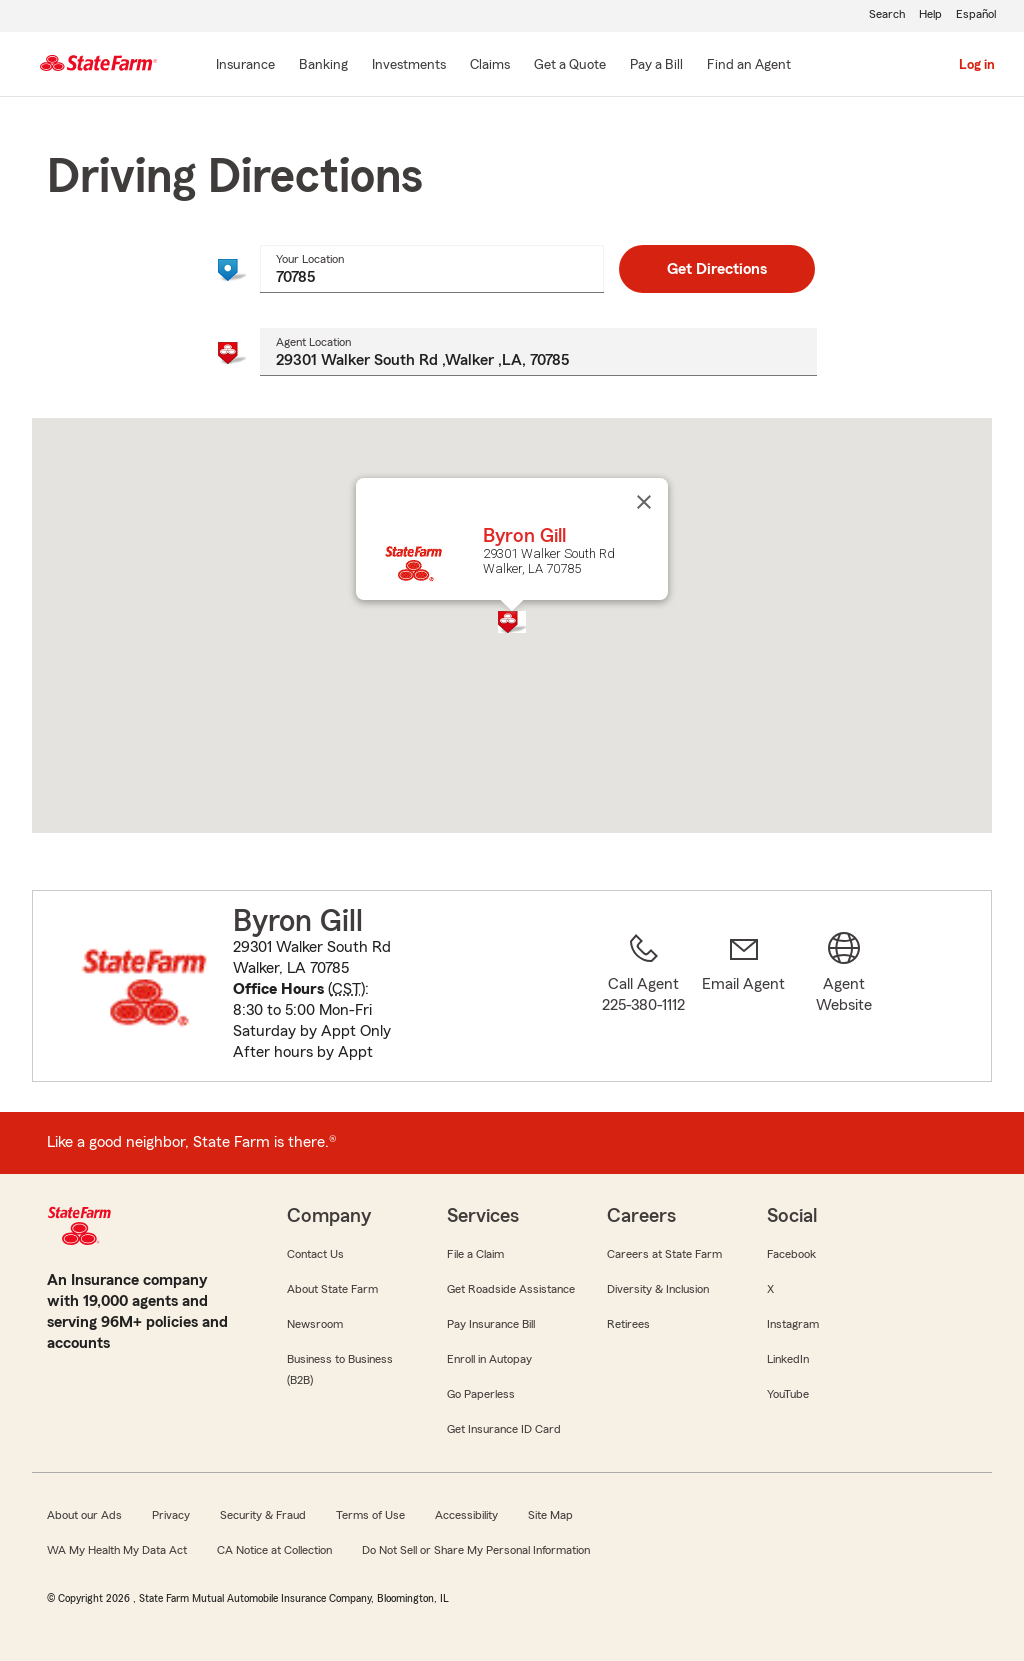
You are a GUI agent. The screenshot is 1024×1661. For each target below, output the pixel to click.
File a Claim (475, 1254)
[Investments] (409, 66)
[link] (744, 998)
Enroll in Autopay (489, 1359)
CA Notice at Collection (274, 1550)
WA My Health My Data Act (117, 1550)
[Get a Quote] (570, 66)
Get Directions (717, 269)
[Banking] (323, 66)
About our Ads (84, 1515)
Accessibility (466, 1515)
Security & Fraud (263, 1515)
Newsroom (315, 1324)
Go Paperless (481, 1394)
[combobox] (431, 269)
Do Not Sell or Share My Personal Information (476, 1550)
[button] (512, 622)
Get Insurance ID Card (504, 1429)
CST (346, 989)
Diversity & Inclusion (658, 1289)
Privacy (171, 1515)
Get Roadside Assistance (511, 1289)
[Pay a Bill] (656, 66)
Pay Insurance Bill (491, 1324)
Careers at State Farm (664, 1254)
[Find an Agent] (749, 66)
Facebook (791, 1254)
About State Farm (332, 1289)
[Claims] (490, 66)
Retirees (628, 1324)
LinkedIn (788, 1359)
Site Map (550, 1515)
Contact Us (315, 1254)
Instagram (793, 1324)
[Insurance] (245, 66)
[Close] (644, 502)
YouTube (788, 1394)
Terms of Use (370, 1515)
